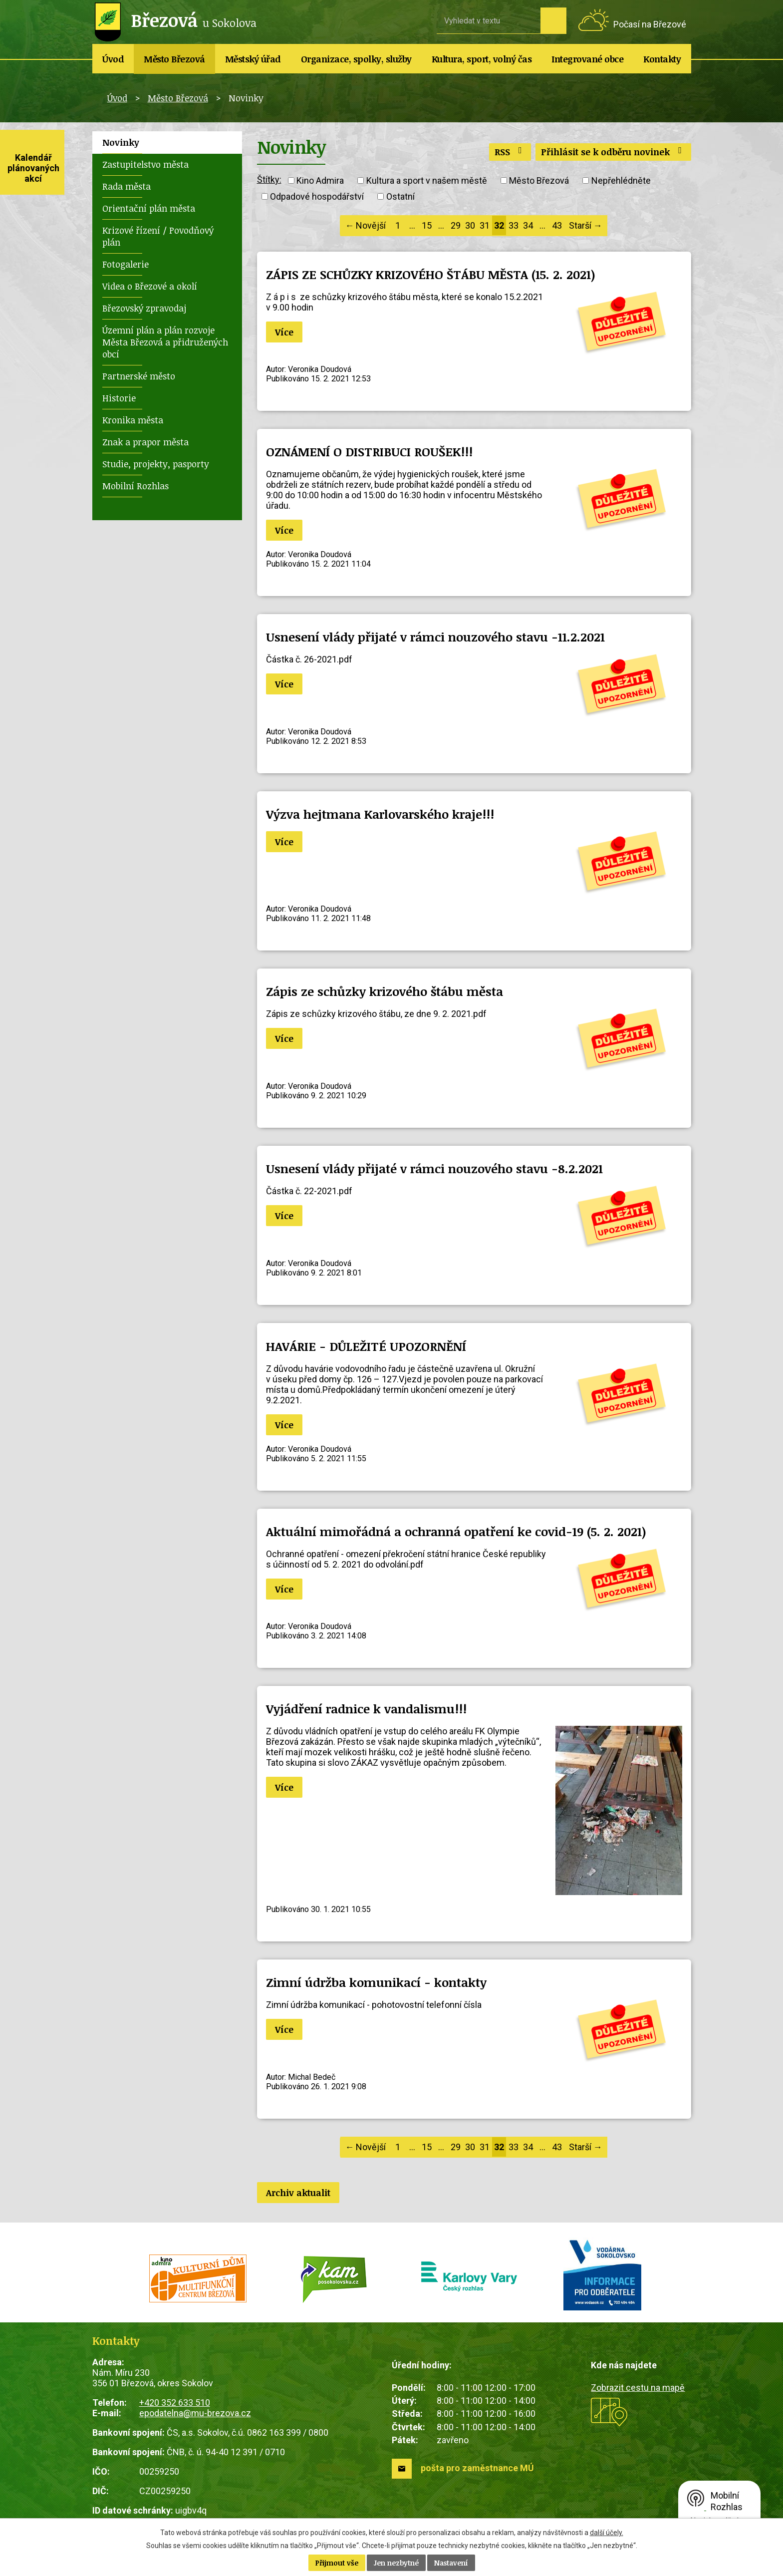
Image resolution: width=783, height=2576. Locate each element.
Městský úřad (253, 59)
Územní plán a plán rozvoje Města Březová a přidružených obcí (165, 342)
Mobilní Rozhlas (135, 486)
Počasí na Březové (649, 24)
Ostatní (400, 196)
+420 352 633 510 (174, 2402)
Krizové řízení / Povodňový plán (158, 236)
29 (456, 225)
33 (514, 225)
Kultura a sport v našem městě (426, 180)
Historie (119, 398)
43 (557, 225)
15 (427, 225)
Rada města (126, 186)
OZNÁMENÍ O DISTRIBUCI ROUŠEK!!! (369, 451)
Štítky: (269, 179)
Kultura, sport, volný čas (482, 59)
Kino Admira (320, 180)
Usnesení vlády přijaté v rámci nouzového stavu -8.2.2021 (434, 1168)
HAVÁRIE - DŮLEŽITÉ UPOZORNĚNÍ (366, 1346)
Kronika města (132, 420)
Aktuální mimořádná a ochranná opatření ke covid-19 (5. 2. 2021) (456, 1531)
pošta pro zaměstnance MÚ (477, 2468)
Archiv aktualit (298, 2193)
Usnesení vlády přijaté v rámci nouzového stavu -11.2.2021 (435, 637)
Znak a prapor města (145, 442)
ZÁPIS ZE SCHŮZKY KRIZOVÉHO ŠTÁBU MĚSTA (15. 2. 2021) (430, 274)
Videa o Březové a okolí (149, 286)
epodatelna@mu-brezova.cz (195, 2413)
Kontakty (662, 59)
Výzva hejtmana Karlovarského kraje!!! (380, 814)
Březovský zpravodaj (144, 308)
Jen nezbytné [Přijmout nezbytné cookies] (396, 2563)
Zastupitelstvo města (145, 164)
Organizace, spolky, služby (356, 59)
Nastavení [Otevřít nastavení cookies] (451, 2563)
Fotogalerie (125, 264)
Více (284, 332)
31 (485, 225)
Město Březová (174, 59)
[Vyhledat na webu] (488, 20)
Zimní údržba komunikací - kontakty (376, 1982)
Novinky (120, 142)
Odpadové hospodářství (317, 196)
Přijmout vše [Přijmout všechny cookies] (336, 2563)
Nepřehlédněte (621, 180)
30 (470, 225)
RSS (510, 152)
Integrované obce (587, 59)
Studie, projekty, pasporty (155, 464)
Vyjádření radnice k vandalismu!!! (366, 1708)
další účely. (606, 2533)
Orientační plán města (148, 208)
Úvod (113, 59)
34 (528, 225)
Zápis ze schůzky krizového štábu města (384, 991)
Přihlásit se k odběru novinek (613, 152)
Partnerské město (138, 376)
